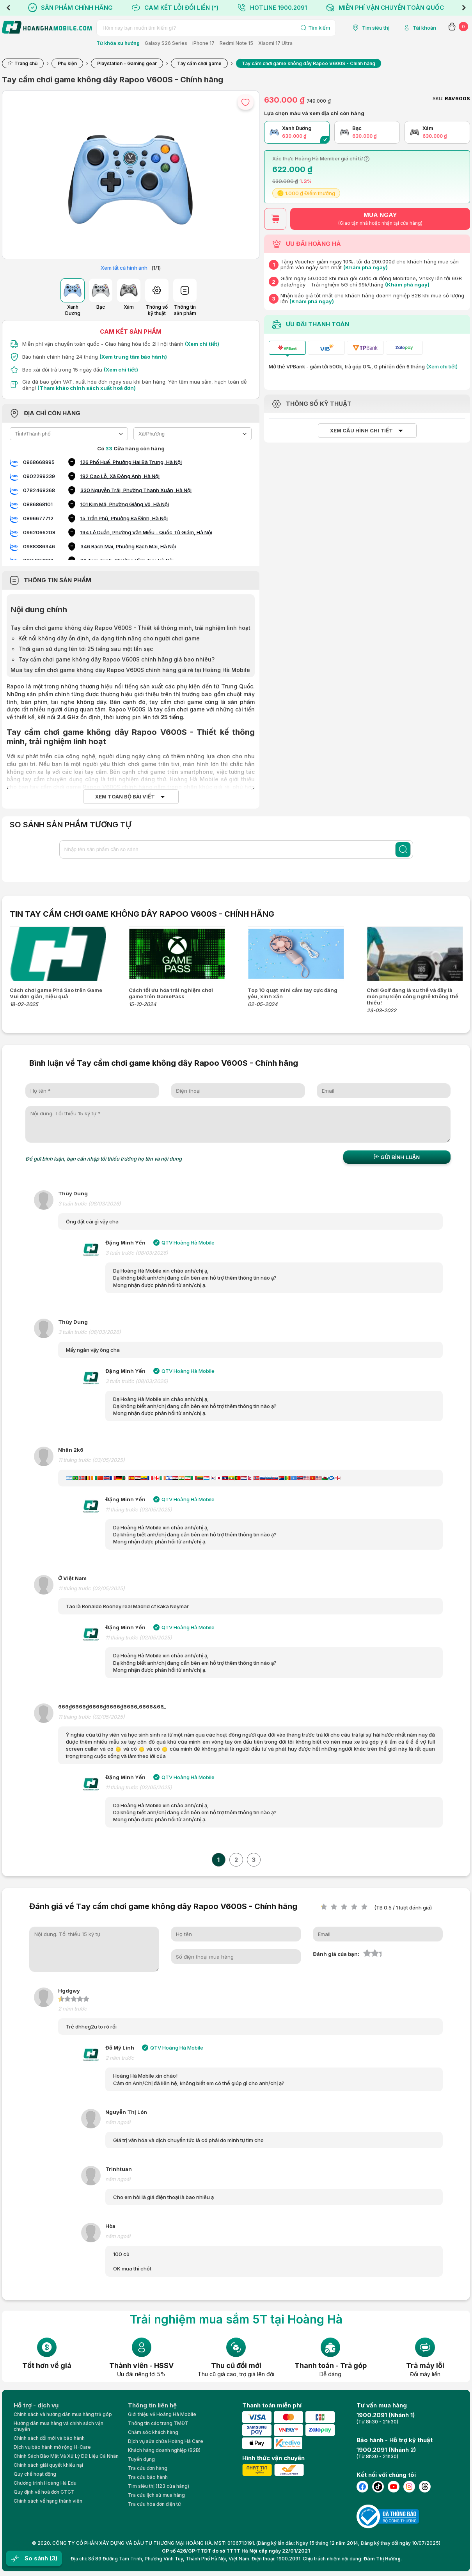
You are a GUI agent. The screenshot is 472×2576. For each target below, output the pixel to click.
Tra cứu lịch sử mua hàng (156, 2495)
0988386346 (39, 546)
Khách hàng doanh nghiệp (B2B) (164, 2450)
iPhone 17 (203, 43)
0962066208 (39, 532)
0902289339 (39, 476)
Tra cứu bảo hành (148, 2477)
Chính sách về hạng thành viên (48, 2501)
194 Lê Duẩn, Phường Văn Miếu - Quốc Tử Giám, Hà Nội (146, 532)
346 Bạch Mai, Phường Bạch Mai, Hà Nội (128, 546)
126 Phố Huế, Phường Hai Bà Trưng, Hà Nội (131, 462)
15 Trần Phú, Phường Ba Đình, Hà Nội (124, 518)
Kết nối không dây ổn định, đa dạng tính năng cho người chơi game (109, 638)
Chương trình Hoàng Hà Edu (45, 2483)
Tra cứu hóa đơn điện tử (154, 2504)
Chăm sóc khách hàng (153, 2432)
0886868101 (38, 504)
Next (464, 8)
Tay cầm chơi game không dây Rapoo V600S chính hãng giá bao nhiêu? (116, 659)
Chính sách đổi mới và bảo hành (49, 2438)
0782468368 (39, 490)
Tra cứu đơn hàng (147, 2468)
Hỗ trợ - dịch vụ (36, 2405)
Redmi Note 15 (236, 43)
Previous (8, 8)
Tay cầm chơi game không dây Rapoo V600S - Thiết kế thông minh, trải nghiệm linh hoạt (130, 627)
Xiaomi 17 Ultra (275, 43)
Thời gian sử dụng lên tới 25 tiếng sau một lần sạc (85, 648)
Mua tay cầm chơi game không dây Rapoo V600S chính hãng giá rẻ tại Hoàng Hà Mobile (130, 670)
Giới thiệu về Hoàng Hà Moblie (162, 2414)
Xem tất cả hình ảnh (124, 268)
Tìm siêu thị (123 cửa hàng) (158, 2486)
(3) (53, 2558)
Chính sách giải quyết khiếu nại (48, 2465)
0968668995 (39, 462)
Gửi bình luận (397, 1157)
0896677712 (38, 518)
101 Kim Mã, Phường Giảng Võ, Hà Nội (124, 504)
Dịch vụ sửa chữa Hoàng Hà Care (165, 2441)
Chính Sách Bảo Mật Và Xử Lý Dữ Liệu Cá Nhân (66, 2456)
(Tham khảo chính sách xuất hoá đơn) (86, 388)
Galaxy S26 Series (166, 43)
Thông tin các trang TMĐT (158, 2423)
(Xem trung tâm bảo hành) (133, 357)
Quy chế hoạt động (35, 2474)
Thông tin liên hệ (152, 2405)
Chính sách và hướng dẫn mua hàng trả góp (63, 2414)
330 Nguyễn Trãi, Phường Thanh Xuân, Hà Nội (136, 490)
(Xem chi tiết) (202, 344)
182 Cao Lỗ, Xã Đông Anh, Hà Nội (120, 476)
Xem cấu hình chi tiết (361, 431)
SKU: (438, 98)
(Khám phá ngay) (365, 267)
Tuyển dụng (141, 2459)
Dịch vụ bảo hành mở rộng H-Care (52, 2447)
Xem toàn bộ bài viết (125, 797)
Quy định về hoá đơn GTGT (44, 2492)
